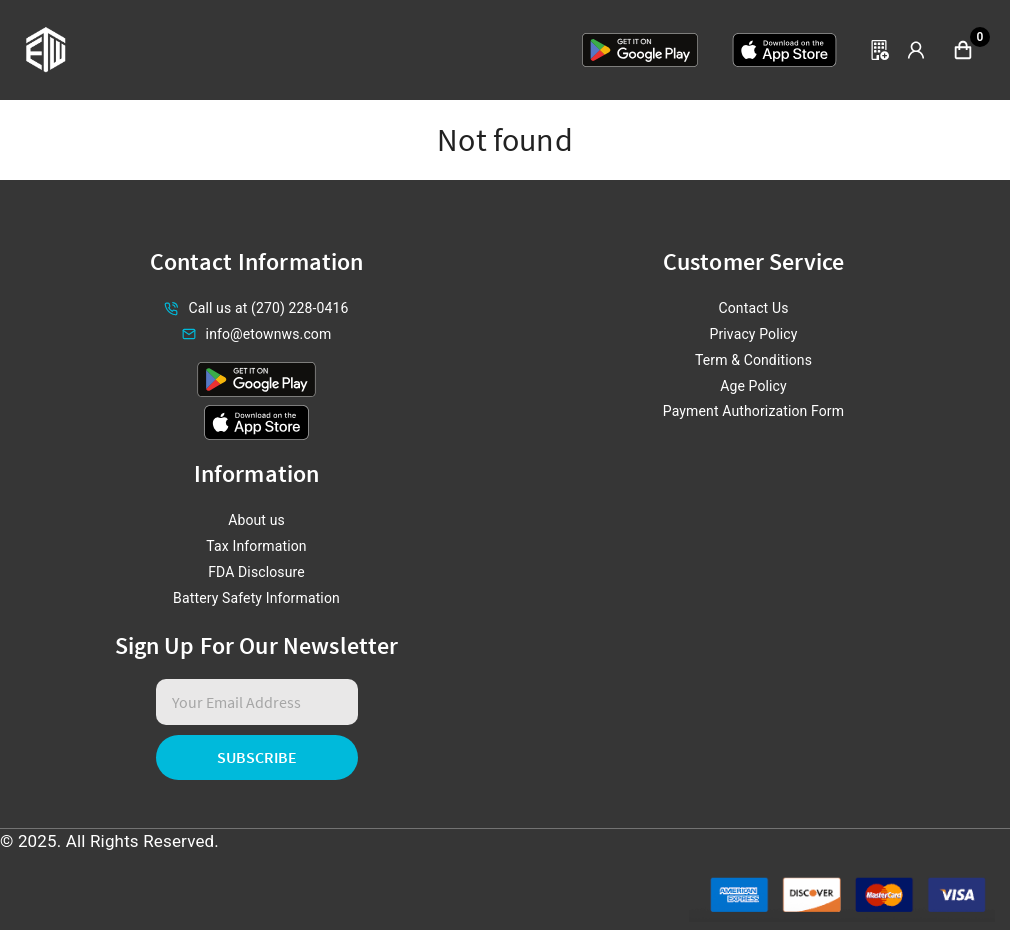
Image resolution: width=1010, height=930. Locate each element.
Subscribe (257, 757)
